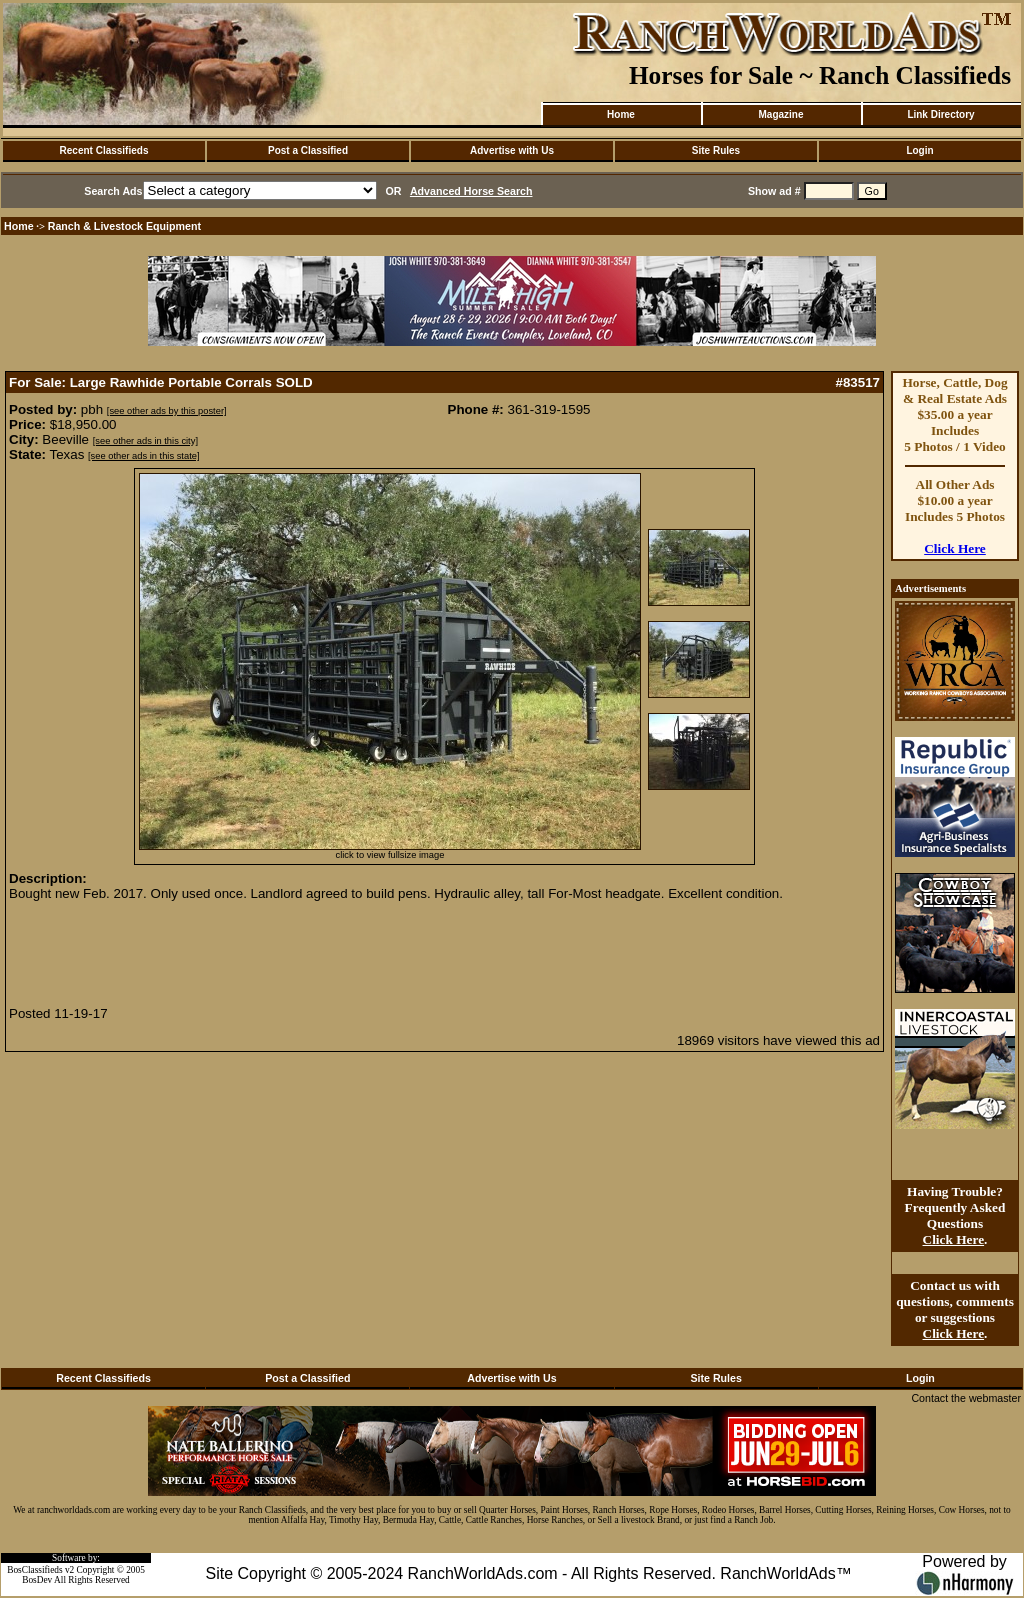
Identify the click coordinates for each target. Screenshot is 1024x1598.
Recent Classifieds (104, 150)
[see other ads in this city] (145, 441)
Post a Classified (308, 150)
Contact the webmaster (966, 1398)
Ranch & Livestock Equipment (124, 226)
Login (919, 150)
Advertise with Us (512, 150)
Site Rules (716, 150)
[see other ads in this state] (143, 456)
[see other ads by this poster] (167, 411)
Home (621, 114)
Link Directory (940, 114)
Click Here (955, 548)
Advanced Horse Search (471, 191)
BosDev (37, 1580)
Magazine (780, 114)
